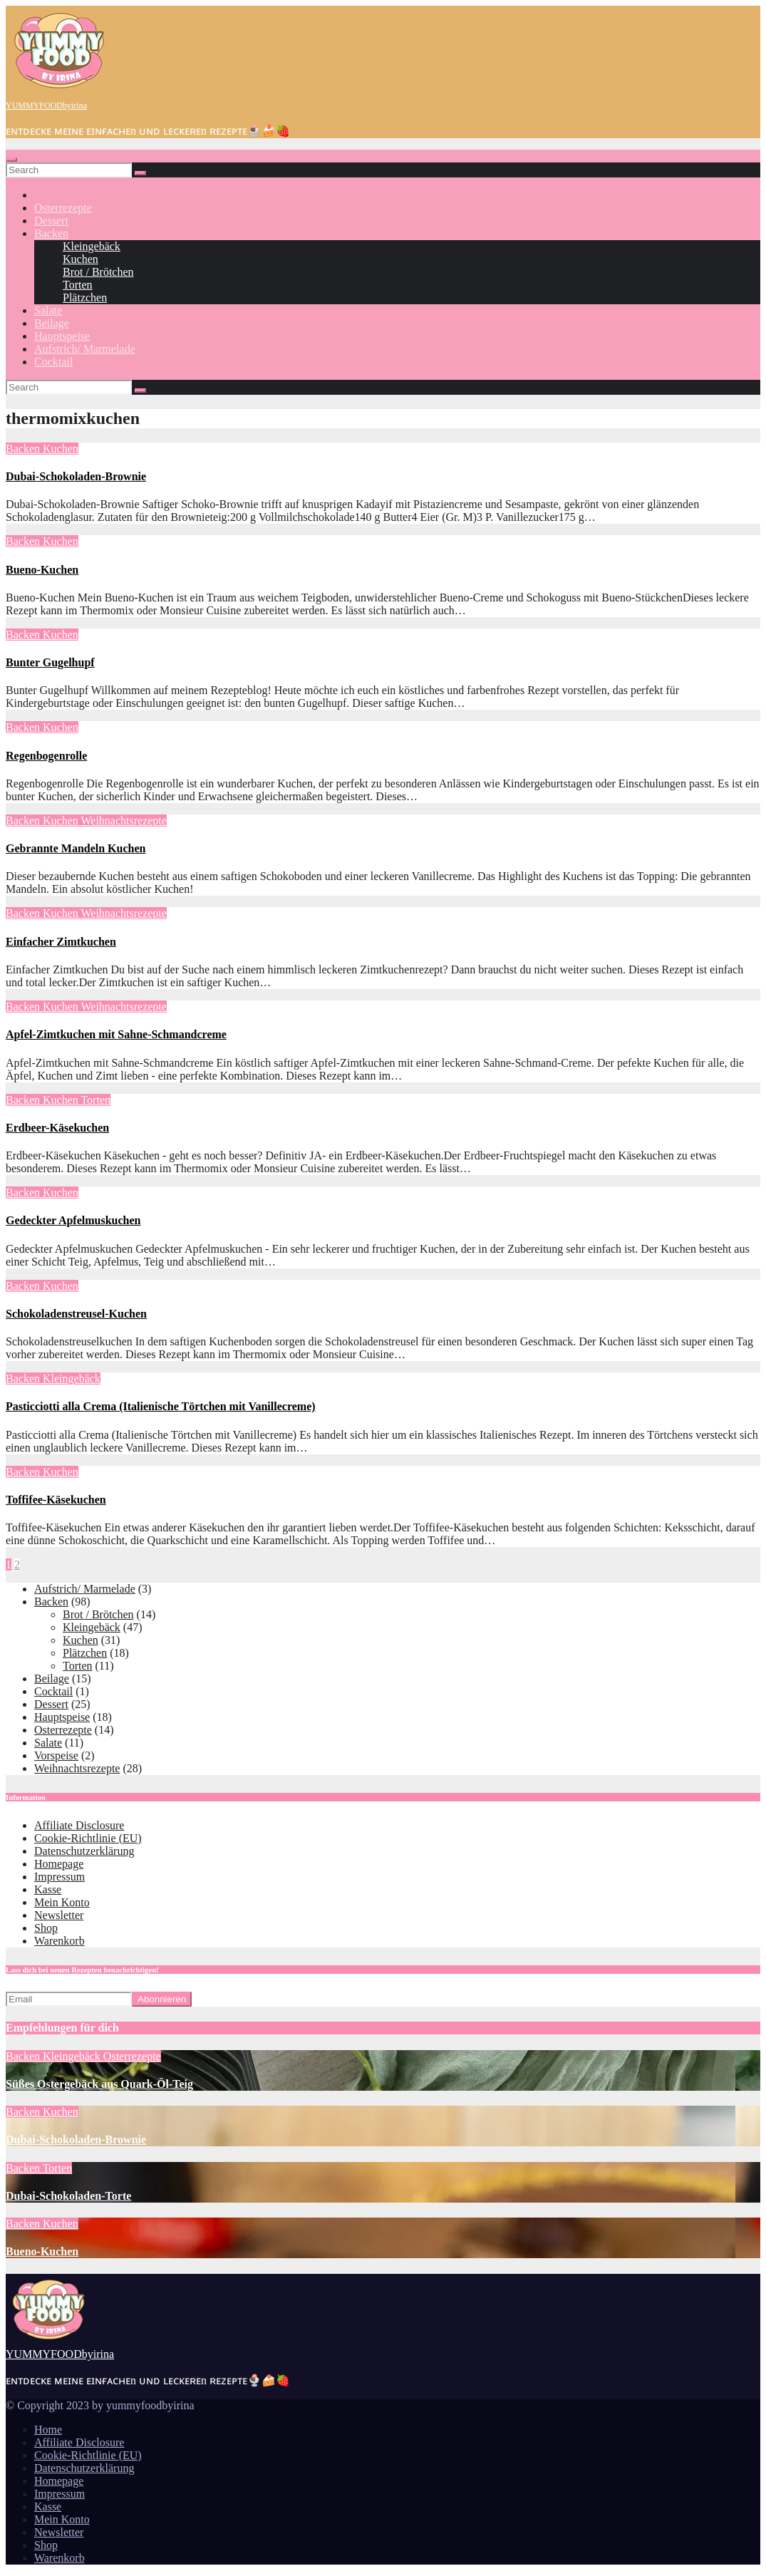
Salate (48, 310)
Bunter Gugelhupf (50, 662)
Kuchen (80, 259)
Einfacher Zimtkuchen (61, 942)
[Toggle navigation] (11, 159)
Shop (46, 1928)
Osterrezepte (63, 208)
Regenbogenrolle (46, 756)
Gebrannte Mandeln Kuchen (75, 848)
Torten (78, 285)
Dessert (51, 220)
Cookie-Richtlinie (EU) (88, 1838)
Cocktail (53, 362)
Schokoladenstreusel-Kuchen (76, 1314)
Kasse (47, 1889)
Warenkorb (59, 1941)
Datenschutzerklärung (84, 1851)
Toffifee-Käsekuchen (56, 1500)
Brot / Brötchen (98, 272)
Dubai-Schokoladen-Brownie (76, 476)
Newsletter (58, 1915)
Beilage (51, 323)
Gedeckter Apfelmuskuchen (73, 1220)
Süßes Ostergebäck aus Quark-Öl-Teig (99, 2084)
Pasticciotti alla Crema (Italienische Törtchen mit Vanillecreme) (161, 1406)
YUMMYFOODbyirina (46, 105)
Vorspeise (56, 1755)
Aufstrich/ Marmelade (84, 349)
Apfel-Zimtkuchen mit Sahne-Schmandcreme (116, 1034)
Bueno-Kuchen (42, 570)
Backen (51, 233)
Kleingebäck (91, 246)
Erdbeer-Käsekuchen (57, 1128)
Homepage (58, 1864)
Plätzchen (85, 297)
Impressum (59, 1877)
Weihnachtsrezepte (123, 820)
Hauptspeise (62, 336)
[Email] (69, 1999)
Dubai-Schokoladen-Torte (68, 2196)
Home (48, 2430)
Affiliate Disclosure (79, 1825)
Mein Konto (62, 1902)
